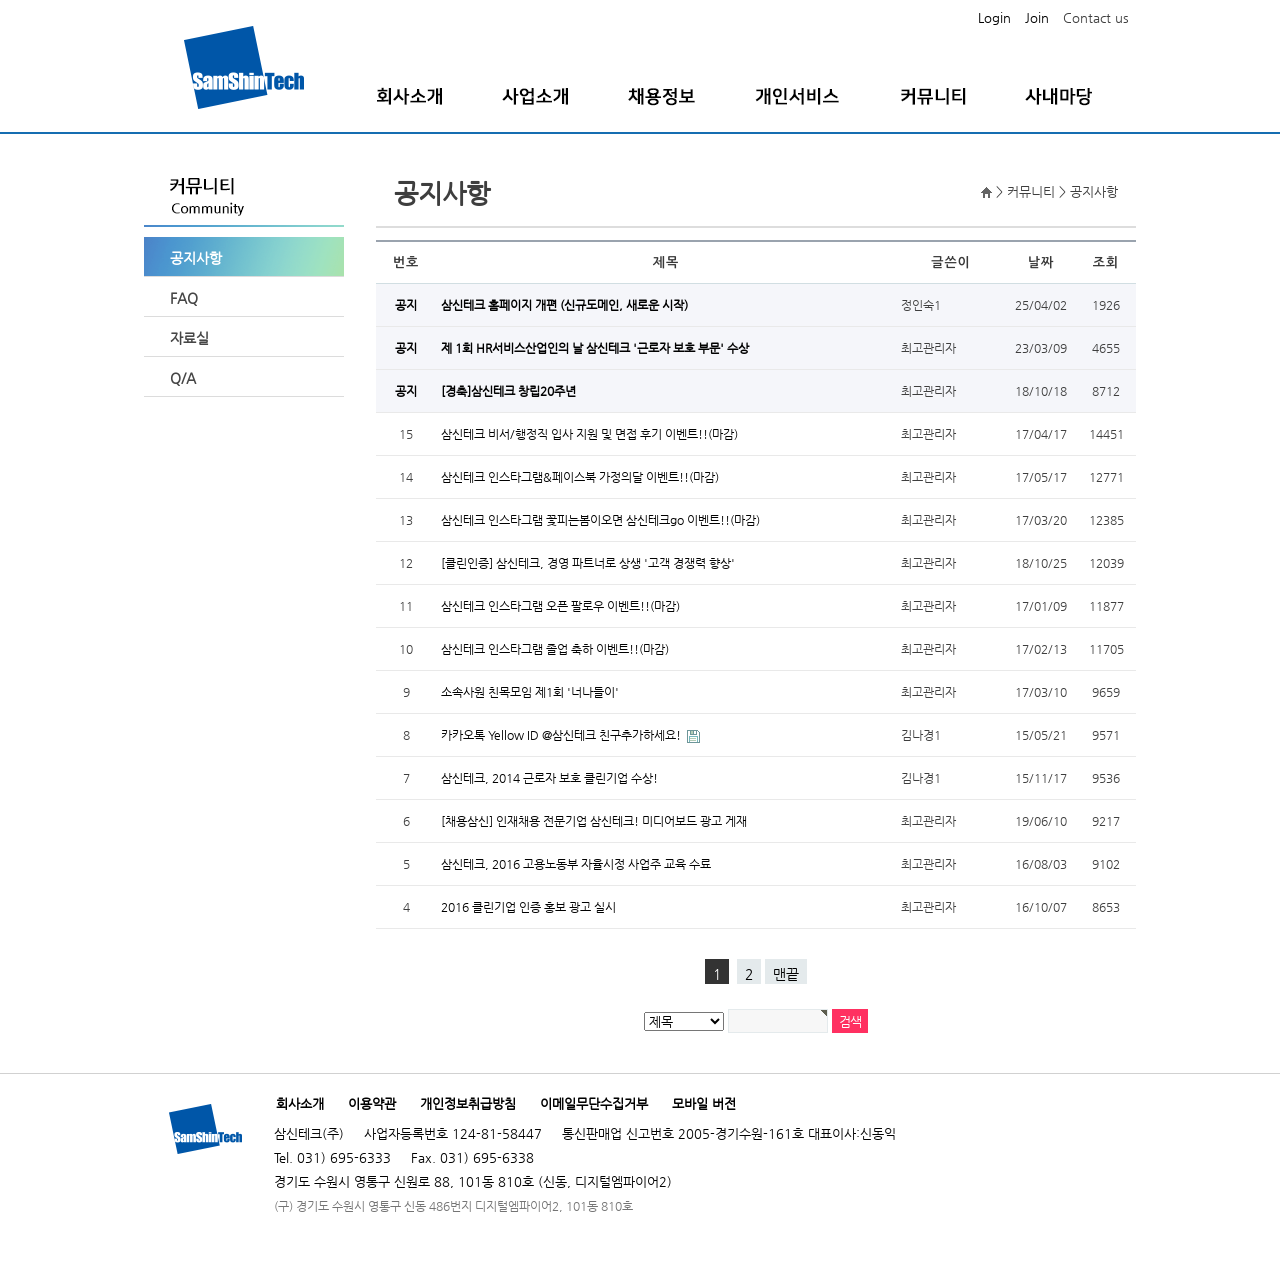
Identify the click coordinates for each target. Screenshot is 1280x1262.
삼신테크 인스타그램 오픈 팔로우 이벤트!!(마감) (560, 606)
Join (1037, 17)
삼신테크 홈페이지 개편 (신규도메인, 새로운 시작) (564, 305)
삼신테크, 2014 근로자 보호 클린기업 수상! (549, 778)
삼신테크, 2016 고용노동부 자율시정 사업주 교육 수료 (576, 864)
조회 (1106, 262)
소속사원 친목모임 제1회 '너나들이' (530, 692)
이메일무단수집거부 (594, 1103)
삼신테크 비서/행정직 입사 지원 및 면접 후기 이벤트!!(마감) (589, 434)
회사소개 (300, 1103)
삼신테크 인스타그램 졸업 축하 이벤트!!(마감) (555, 649)
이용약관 (372, 1103)
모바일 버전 (704, 1103)
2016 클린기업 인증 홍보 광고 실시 (528, 907)
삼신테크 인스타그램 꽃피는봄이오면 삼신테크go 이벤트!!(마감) (600, 520)
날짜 (1041, 262)
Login (994, 17)
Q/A (183, 378)
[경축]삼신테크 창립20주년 (508, 391)
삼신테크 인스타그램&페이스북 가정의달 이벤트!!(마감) (580, 477)
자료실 (189, 338)
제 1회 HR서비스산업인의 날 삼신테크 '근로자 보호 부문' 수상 (595, 348)
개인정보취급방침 (468, 1103)
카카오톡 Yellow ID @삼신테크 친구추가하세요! (562, 735)
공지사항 (196, 258)
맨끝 (786, 974)
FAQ (184, 298)
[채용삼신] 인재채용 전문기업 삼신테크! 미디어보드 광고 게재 (594, 821)
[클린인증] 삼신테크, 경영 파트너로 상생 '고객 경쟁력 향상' (588, 563)
